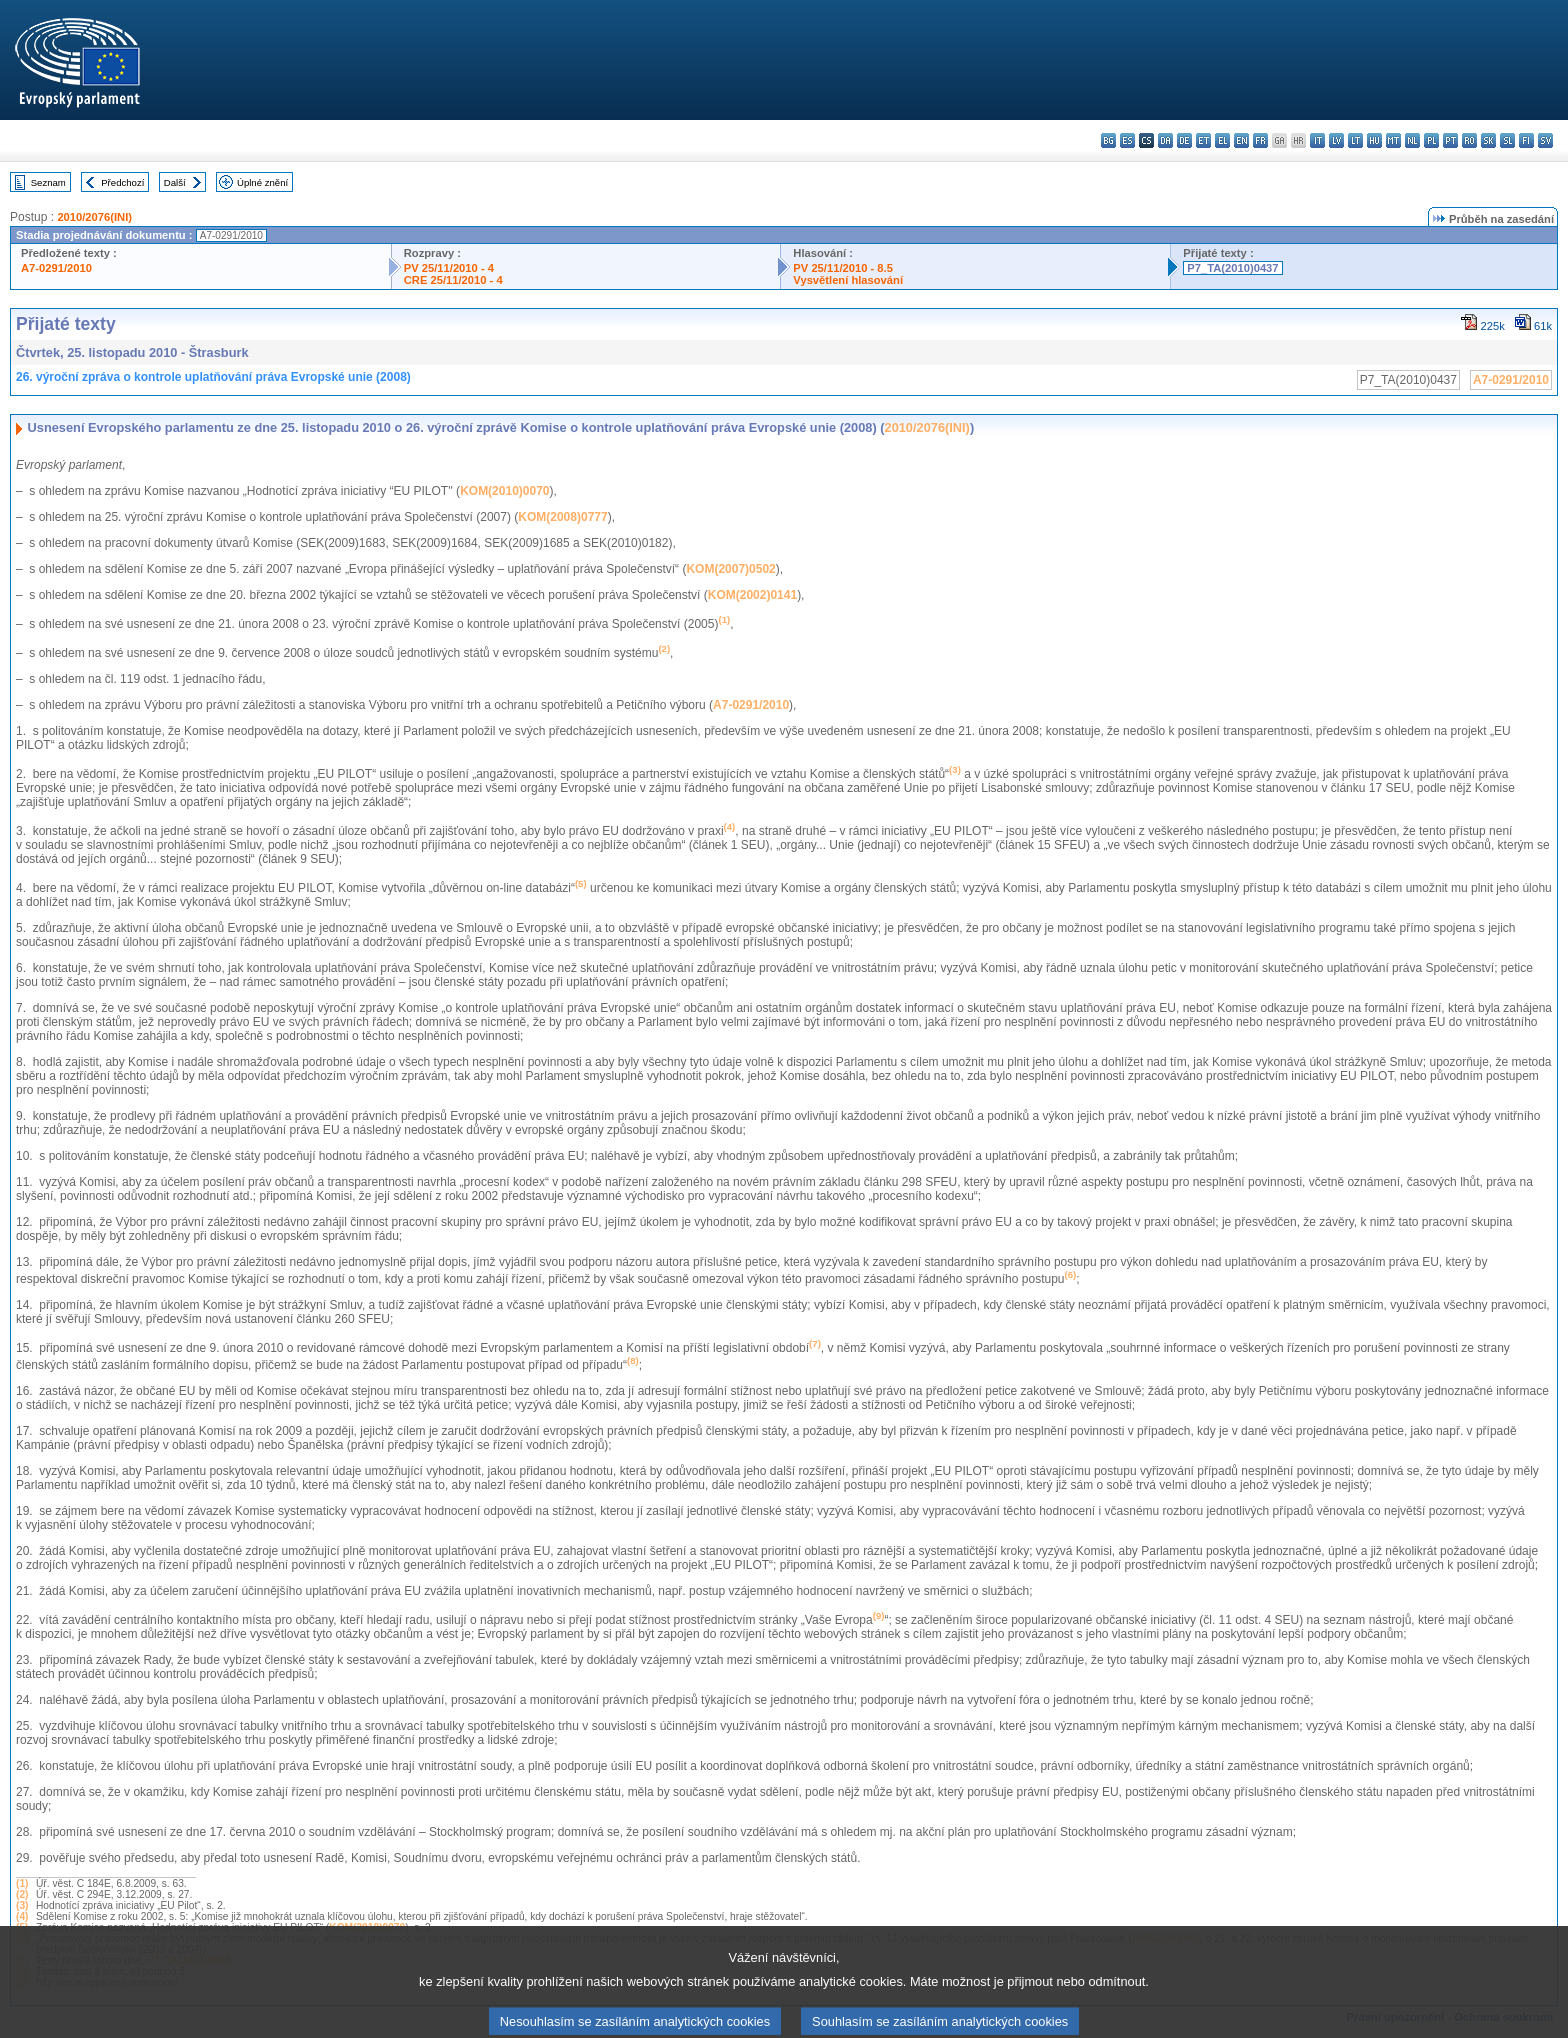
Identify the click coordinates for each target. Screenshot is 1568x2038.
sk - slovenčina (1488, 140)
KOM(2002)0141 (752, 595)
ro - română (1469, 140)
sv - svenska (1545, 140)
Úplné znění (262, 182)
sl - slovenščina (1507, 140)
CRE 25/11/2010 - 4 (453, 280)
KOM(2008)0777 (562, 517)
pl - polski (1431, 140)
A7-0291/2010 (56, 268)
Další (175, 182)
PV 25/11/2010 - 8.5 (843, 268)
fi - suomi (1526, 140)
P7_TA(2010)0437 (1232, 268)
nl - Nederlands (1412, 140)
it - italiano (1317, 140)
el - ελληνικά (1222, 140)
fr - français (1260, 140)
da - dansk (1165, 140)
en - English (1241, 140)
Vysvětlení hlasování (848, 280)
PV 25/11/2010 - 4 (449, 268)
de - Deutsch (1184, 140)
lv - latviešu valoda (1336, 140)
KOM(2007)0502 (730, 569)
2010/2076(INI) (94, 217)
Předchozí (122, 182)
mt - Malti (1393, 140)
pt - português (1450, 140)
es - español (1127, 140)
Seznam (48, 182)
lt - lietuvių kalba (1355, 140)
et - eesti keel (1203, 140)
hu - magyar (1374, 140)
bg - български (1108, 140)
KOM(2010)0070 (504, 491)
